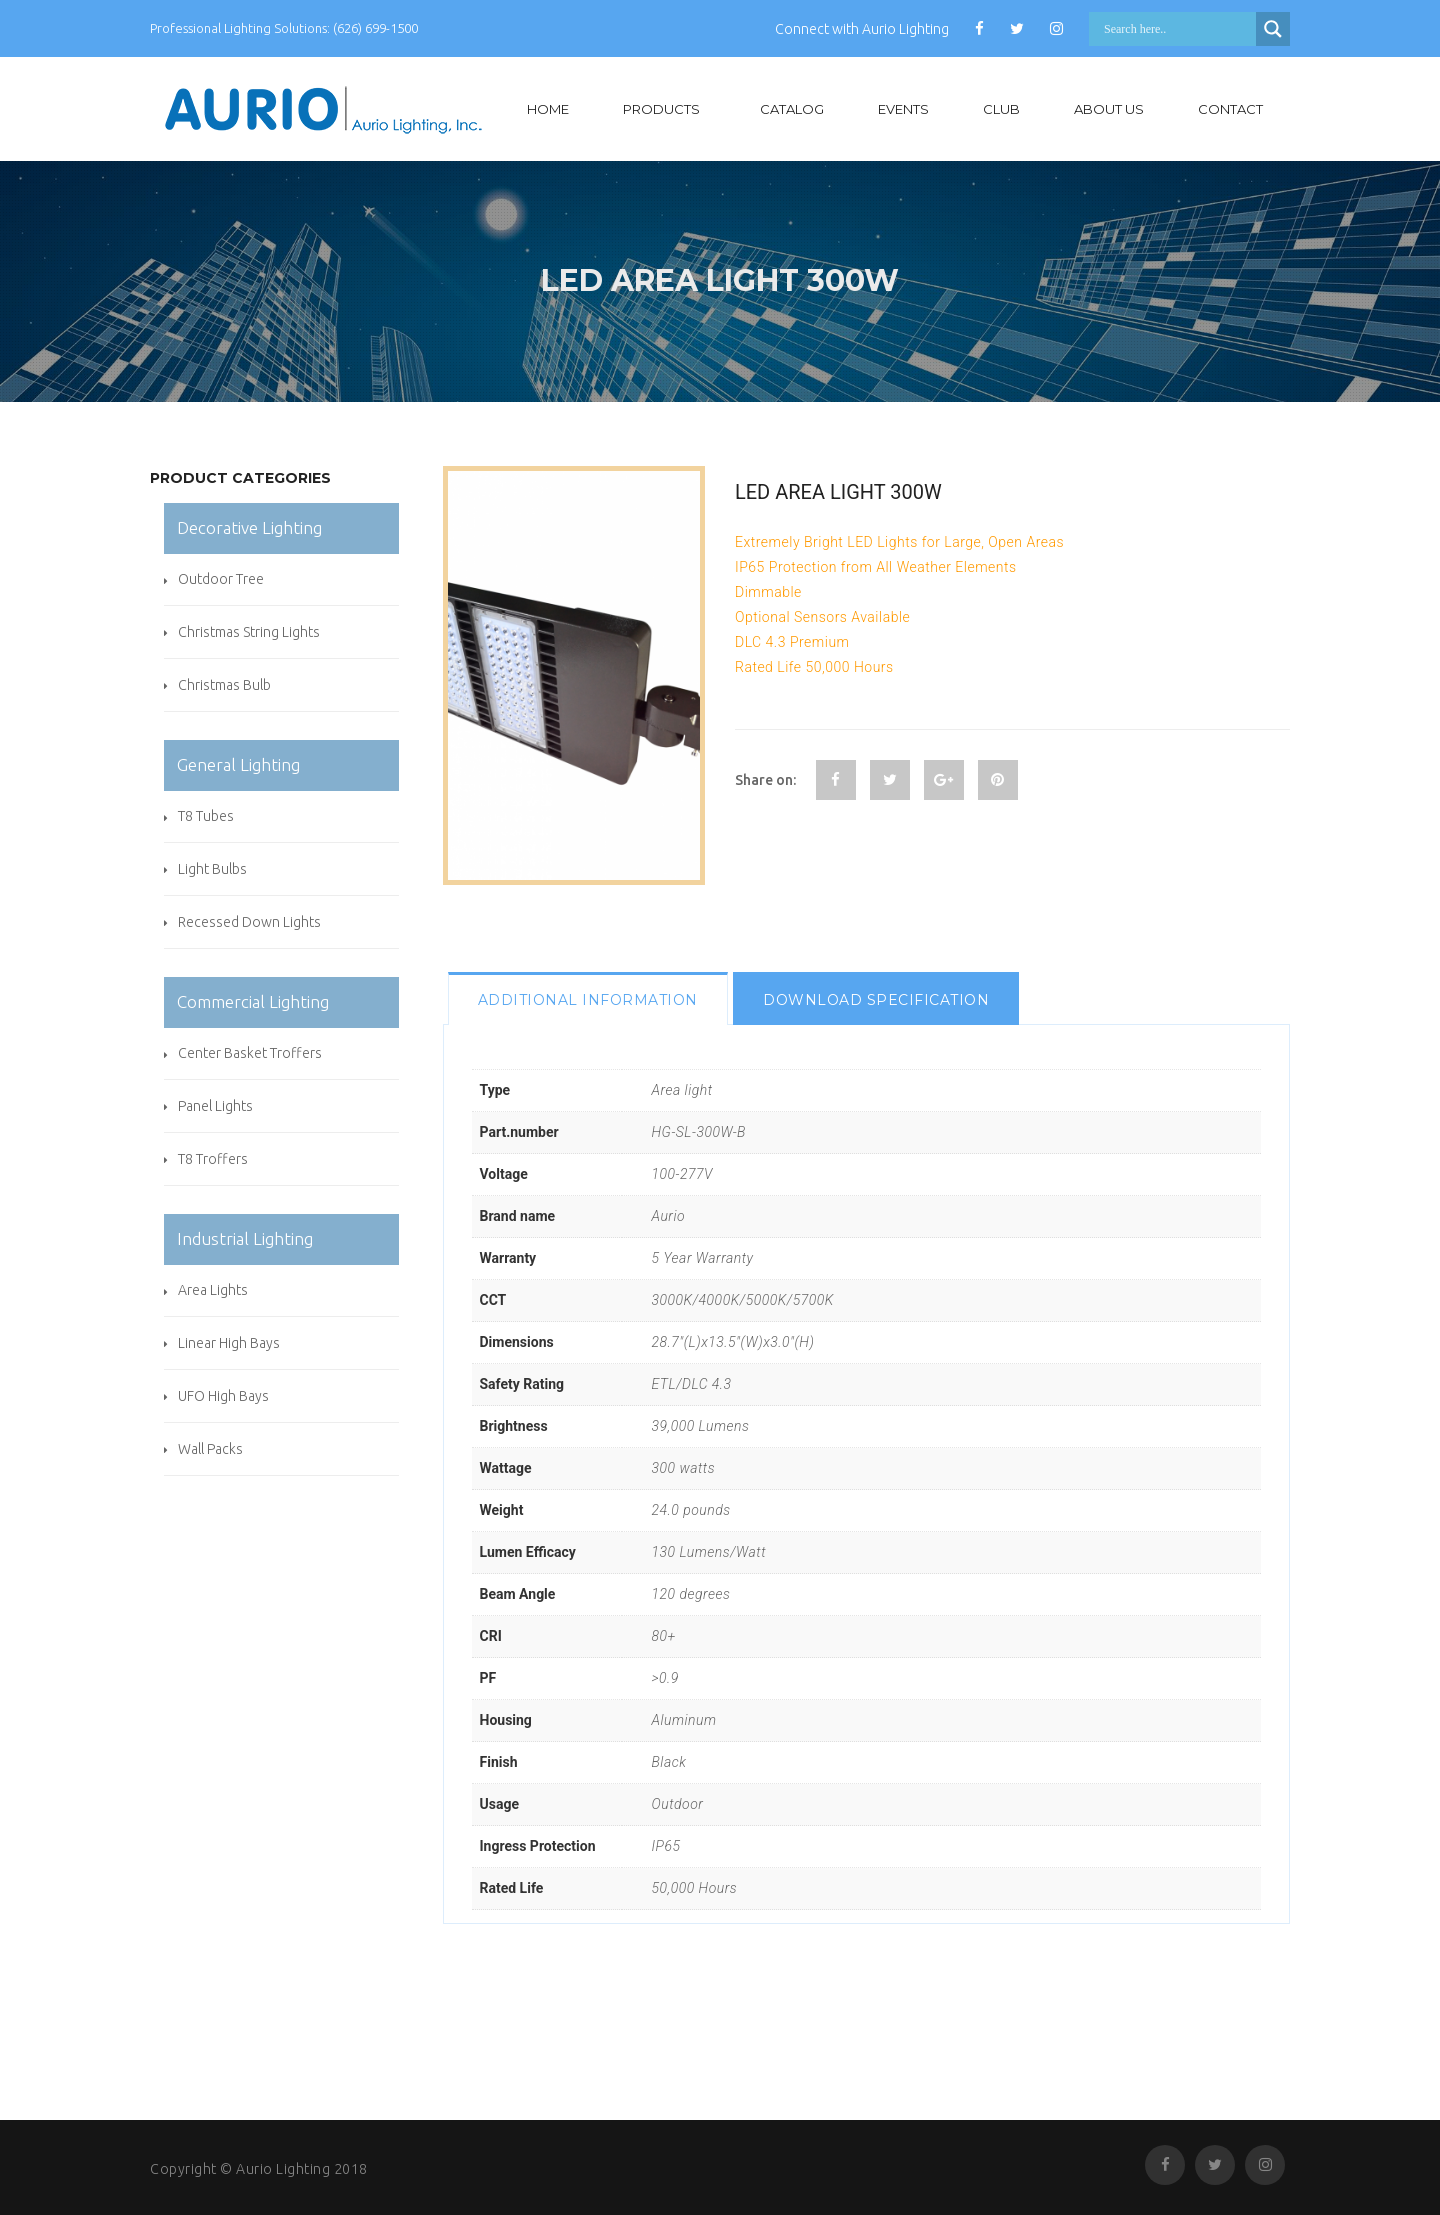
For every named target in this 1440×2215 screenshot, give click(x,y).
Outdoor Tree (221, 579)
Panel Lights (215, 1106)
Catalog (792, 109)
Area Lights (213, 1290)
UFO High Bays (223, 1396)
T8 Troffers (213, 1159)
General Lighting (238, 764)
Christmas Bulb (224, 685)
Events (903, 109)
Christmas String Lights (249, 632)
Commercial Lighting (253, 1001)
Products (661, 109)
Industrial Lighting (245, 1238)
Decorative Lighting (249, 527)
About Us (1109, 109)
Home (548, 109)
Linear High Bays (229, 1343)
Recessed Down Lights (249, 922)
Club (1001, 109)
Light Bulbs (212, 869)
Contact (1230, 109)
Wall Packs (210, 1449)
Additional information (588, 1000)
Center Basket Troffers (250, 1053)
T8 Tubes (206, 816)
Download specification (876, 1000)
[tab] (588, 998)
